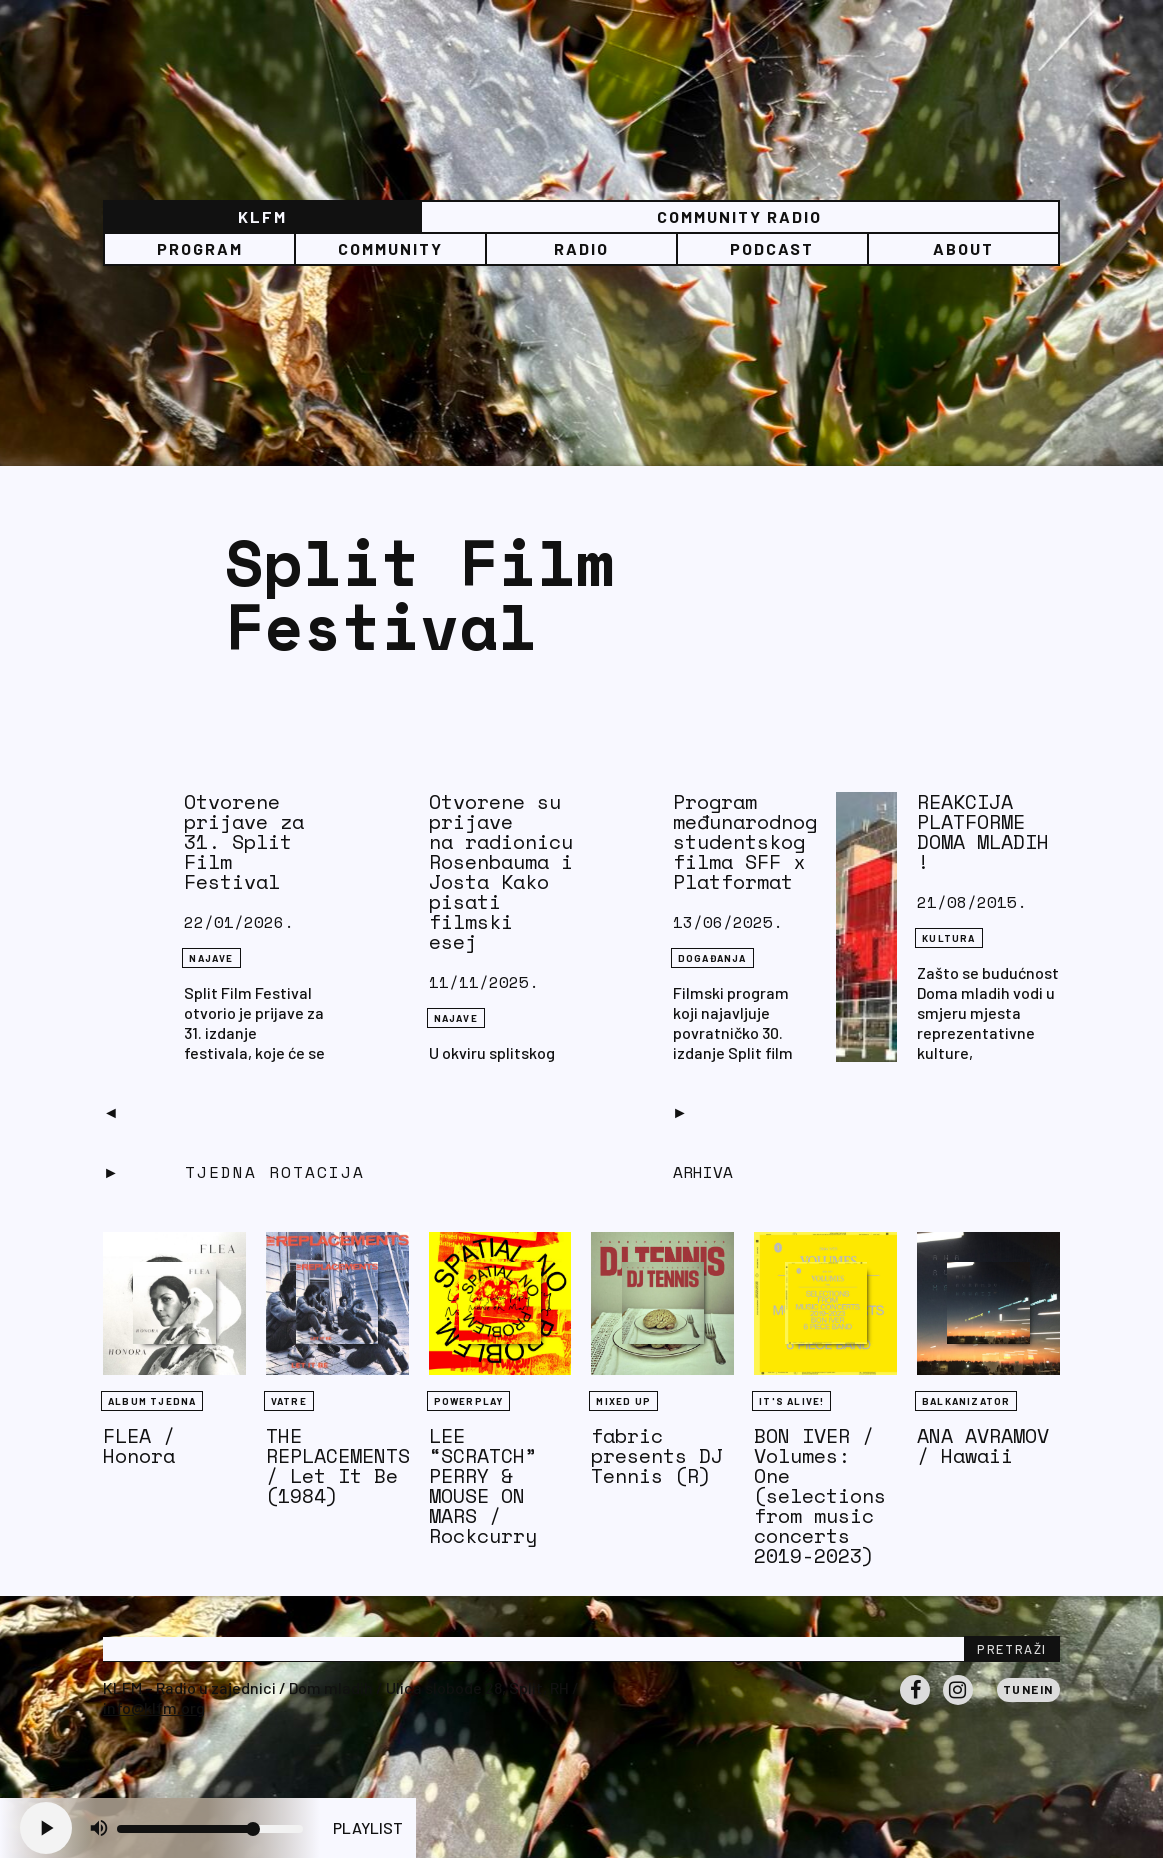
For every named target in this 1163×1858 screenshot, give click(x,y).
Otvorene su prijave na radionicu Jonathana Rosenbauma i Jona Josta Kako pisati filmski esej (561, 871)
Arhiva (703, 1172)
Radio (581, 248)
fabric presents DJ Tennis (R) (657, 1455)
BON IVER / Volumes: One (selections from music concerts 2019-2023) (820, 1495)
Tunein (1028, 1689)
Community (390, 248)
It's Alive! (791, 1401)
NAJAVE (211, 958)
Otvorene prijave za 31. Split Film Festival (244, 841)
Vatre (289, 1401)
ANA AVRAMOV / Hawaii (983, 1445)
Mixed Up (623, 1401)
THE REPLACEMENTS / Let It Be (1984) (338, 1465)
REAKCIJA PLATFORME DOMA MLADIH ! (983, 831)
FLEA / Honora (139, 1445)
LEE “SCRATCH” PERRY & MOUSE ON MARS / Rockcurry (483, 1485)
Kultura (948, 938)
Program (200, 248)
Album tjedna (152, 1401)
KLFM (262, 216)
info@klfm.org (154, 1707)
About (963, 248)
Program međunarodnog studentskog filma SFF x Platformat (745, 841)
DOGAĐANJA (712, 958)
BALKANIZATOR (966, 1401)
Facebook (915, 1704)
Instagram (958, 1704)
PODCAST (772, 248)
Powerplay (469, 1401)
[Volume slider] (210, 1829)
